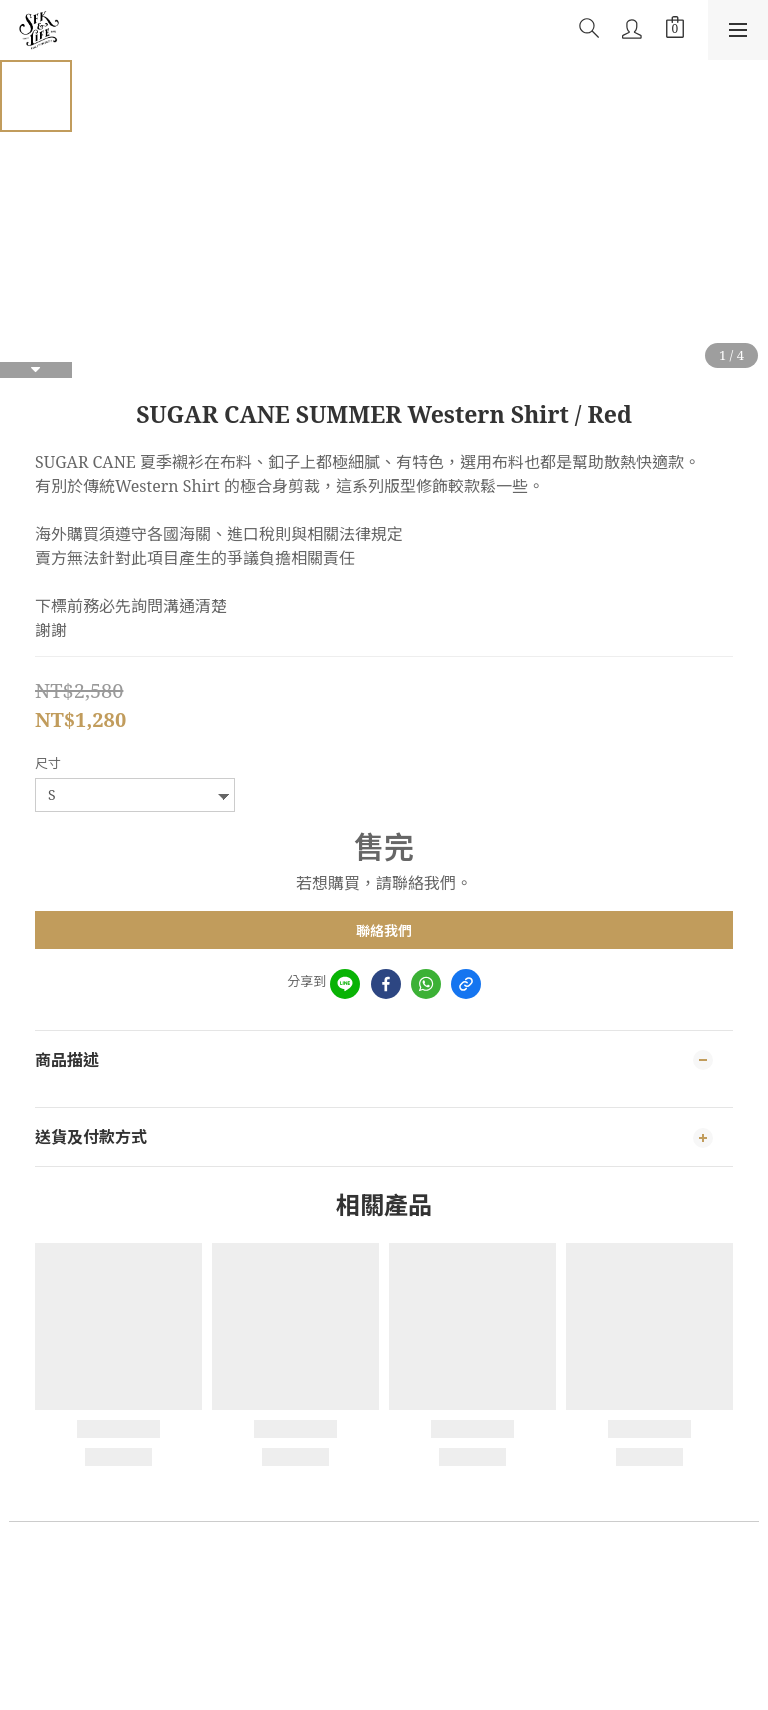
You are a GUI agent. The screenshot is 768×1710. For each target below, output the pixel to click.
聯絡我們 (384, 930)
